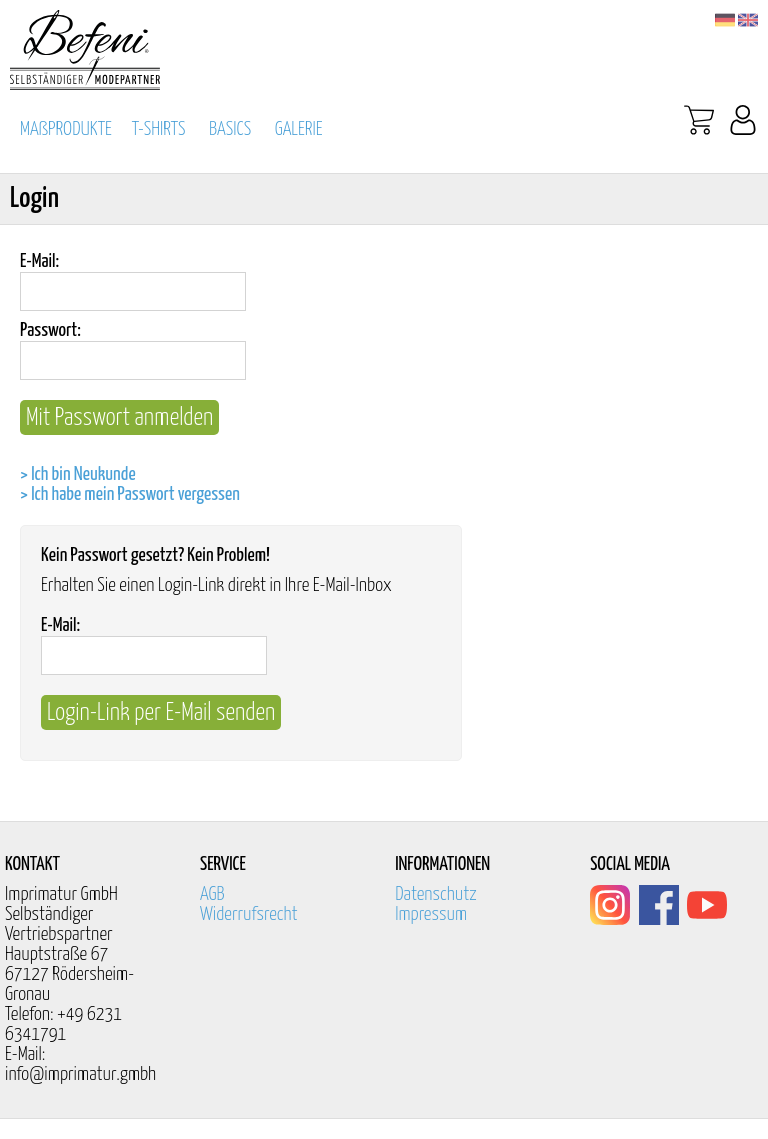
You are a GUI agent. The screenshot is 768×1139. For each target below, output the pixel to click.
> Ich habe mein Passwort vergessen (130, 494)
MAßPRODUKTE (66, 129)
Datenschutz (436, 894)
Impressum (431, 914)
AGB (212, 894)
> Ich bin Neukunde (78, 474)
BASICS (230, 129)
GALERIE (299, 129)
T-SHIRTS (159, 129)
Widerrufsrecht (249, 914)
